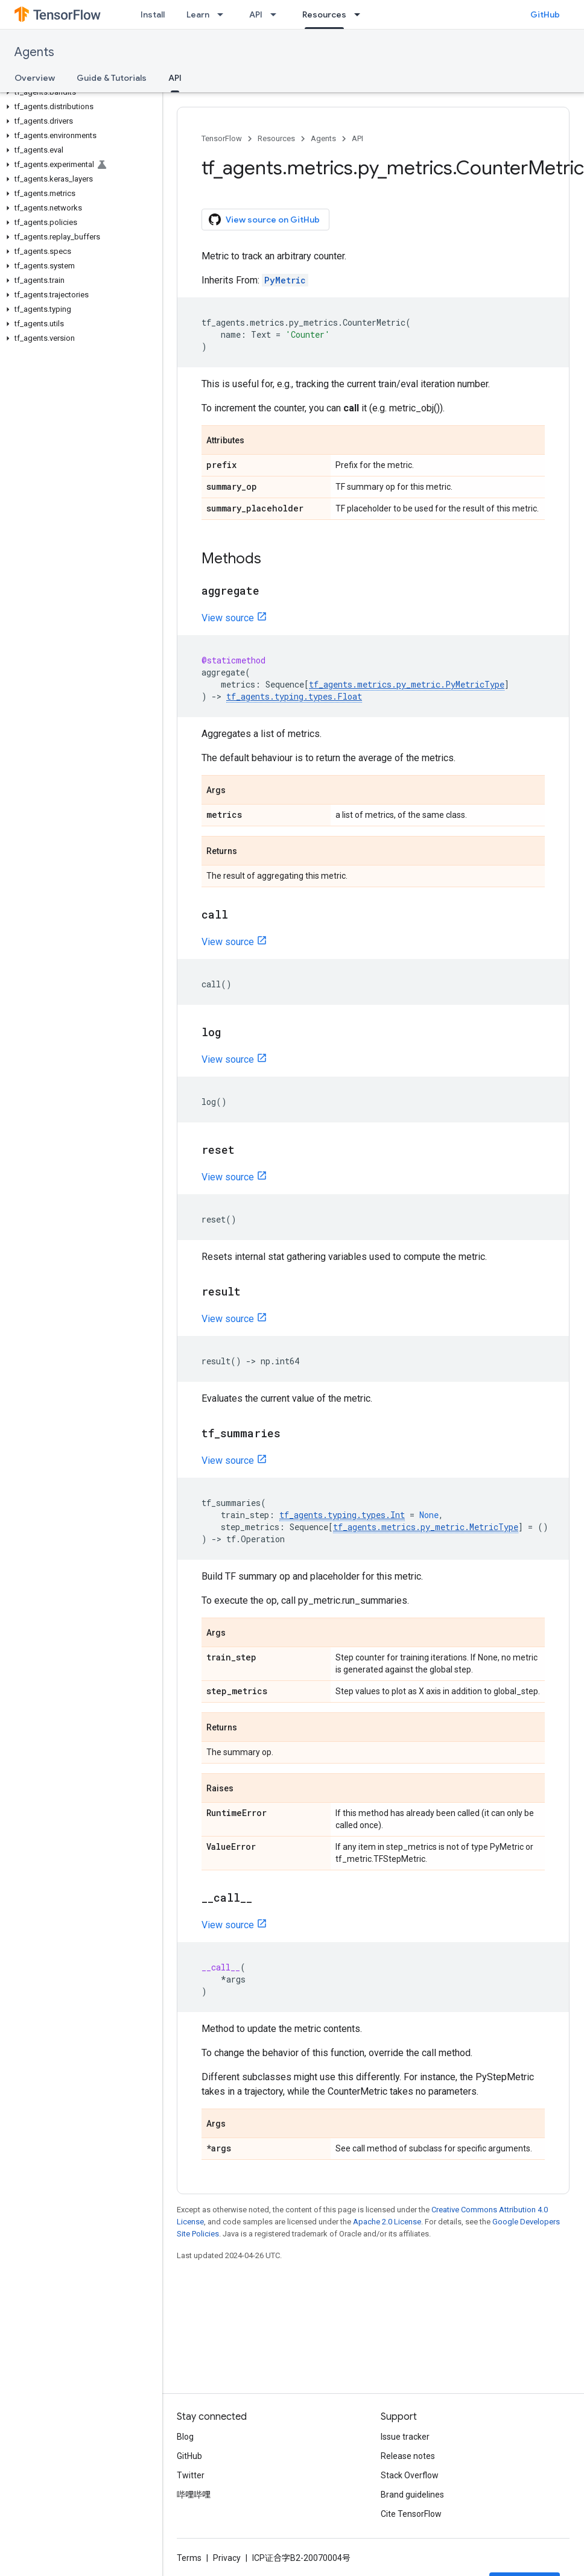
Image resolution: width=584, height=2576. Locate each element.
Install (153, 14)
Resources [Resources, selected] (324, 14)
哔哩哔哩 (194, 2494)
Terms (189, 2558)
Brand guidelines (412, 2494)
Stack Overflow (410, 2475)
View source (228, 618)
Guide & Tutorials (112, 77)
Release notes (408, 2456)
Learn (197, 14)
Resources (276, 138)
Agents (34, 52)
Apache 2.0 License (387, 2221)
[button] (78, 92)
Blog (185, 2437)
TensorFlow (222, 138)
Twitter (191, 2475)
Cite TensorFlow (411, 2514)
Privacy (227, 2558)
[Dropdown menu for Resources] (360, 14)
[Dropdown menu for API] (276, 14)
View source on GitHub (264, 220)
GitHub (545, 14)
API (255, 14)
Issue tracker (405, 2437)
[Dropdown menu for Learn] (223, 14)
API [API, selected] (175, 77)
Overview (34, 77)
